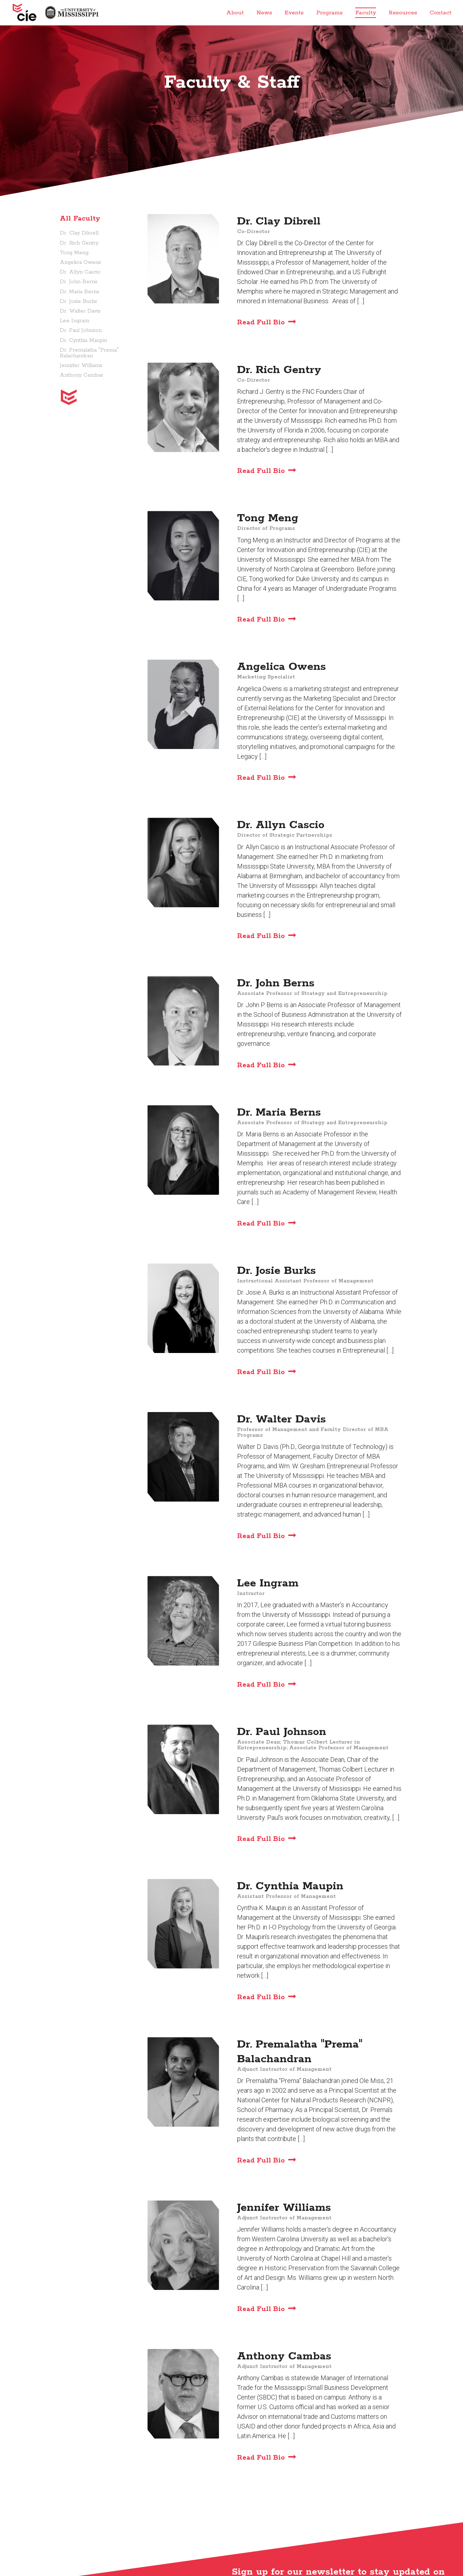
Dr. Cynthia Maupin (83, 340)
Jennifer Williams (81, 365)
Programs (329, 12)
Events (294, 12)
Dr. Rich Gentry (79, 243)
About (235, 12)
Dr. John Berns (78, 282)
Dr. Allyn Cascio (80, 272)
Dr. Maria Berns (79, 292)
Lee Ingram (74, 321)
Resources (403, 12)
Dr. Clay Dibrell (79, 233)
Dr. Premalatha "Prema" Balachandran (89, 353)
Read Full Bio (261, 322)
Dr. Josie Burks (78, 301)
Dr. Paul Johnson (81, 330)
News (264, 12)
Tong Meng (74, 253)
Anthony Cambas (81, 375)
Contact (441, 12)
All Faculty (80, 218)
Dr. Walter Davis (80, 311)
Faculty (365, 12)
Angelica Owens (80, 262)
